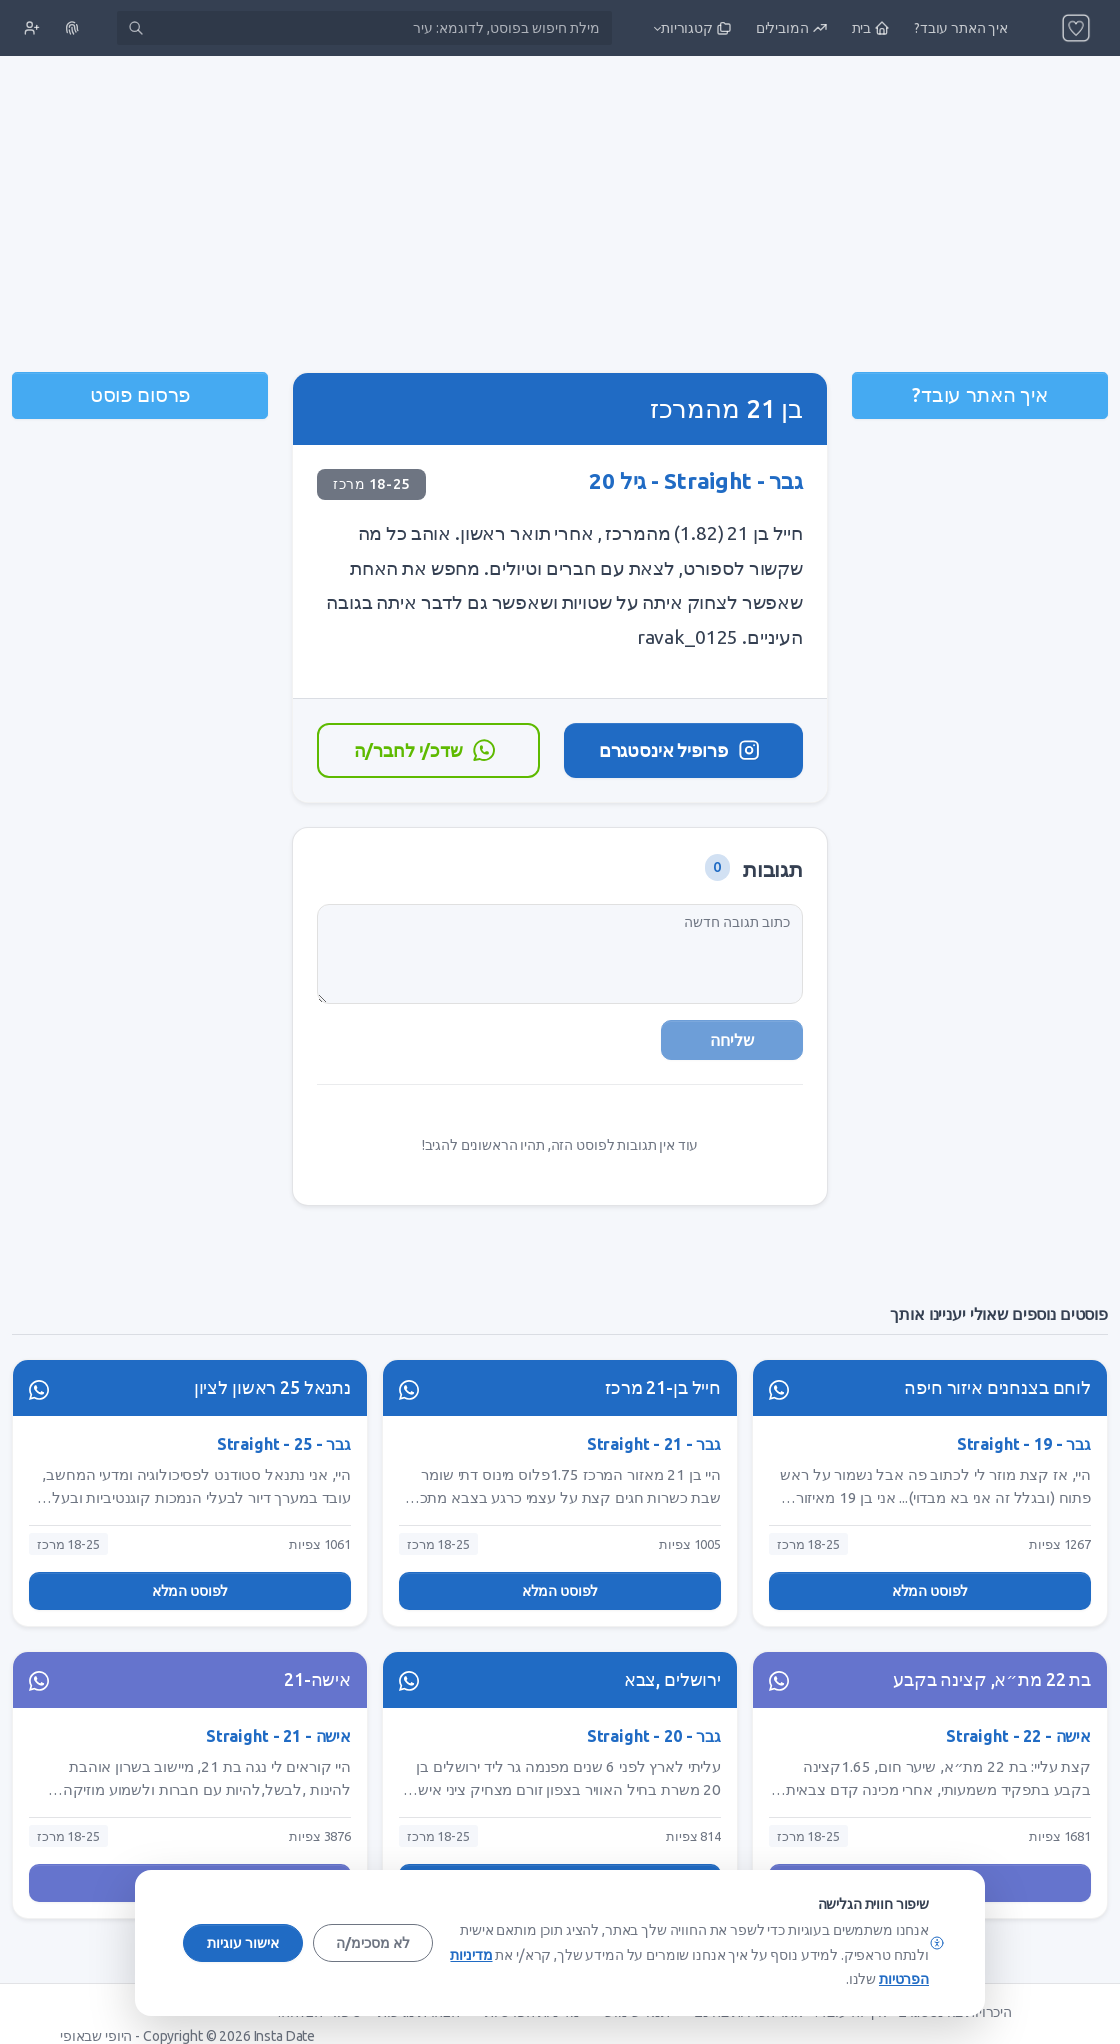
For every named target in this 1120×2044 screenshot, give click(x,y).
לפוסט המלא (930, 1591)
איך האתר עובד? (980, 394)
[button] (690, 28)
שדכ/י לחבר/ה (426, 750)
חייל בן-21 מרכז (663, 1387)
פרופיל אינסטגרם (680, 750)
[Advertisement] (560, 216)
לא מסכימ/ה (373, 1943)
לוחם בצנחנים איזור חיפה (997, 1387)
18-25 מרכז (371, 484)
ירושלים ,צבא (672, 1679)
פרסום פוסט (140, 394)
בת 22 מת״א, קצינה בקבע (992, 1679)
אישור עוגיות (243, 1943)
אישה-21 (317, 1679)
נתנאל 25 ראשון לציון (272, 1387)
